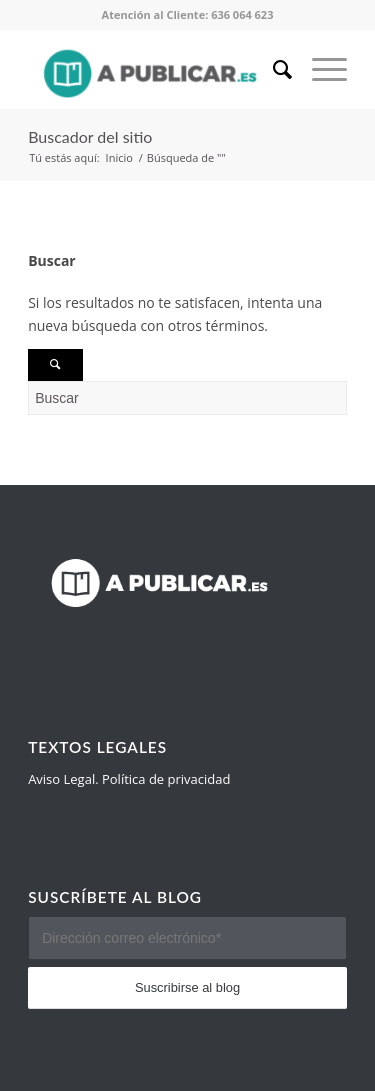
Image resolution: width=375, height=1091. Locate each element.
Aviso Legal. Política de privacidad (129, 779)
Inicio (119, 157)
